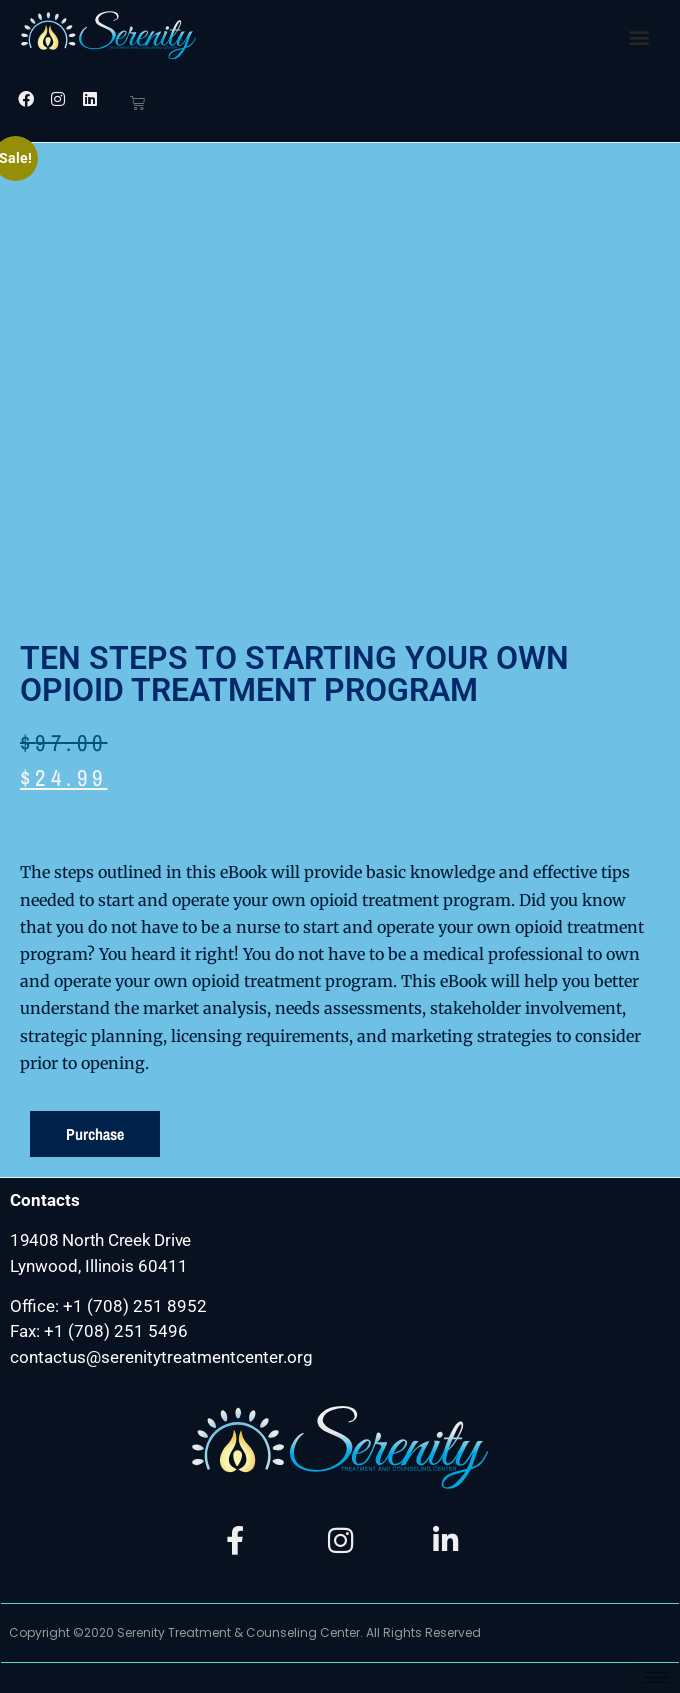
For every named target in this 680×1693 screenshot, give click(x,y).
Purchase (95, 1134)
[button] (638, 36)
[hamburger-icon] (656, 1677)
